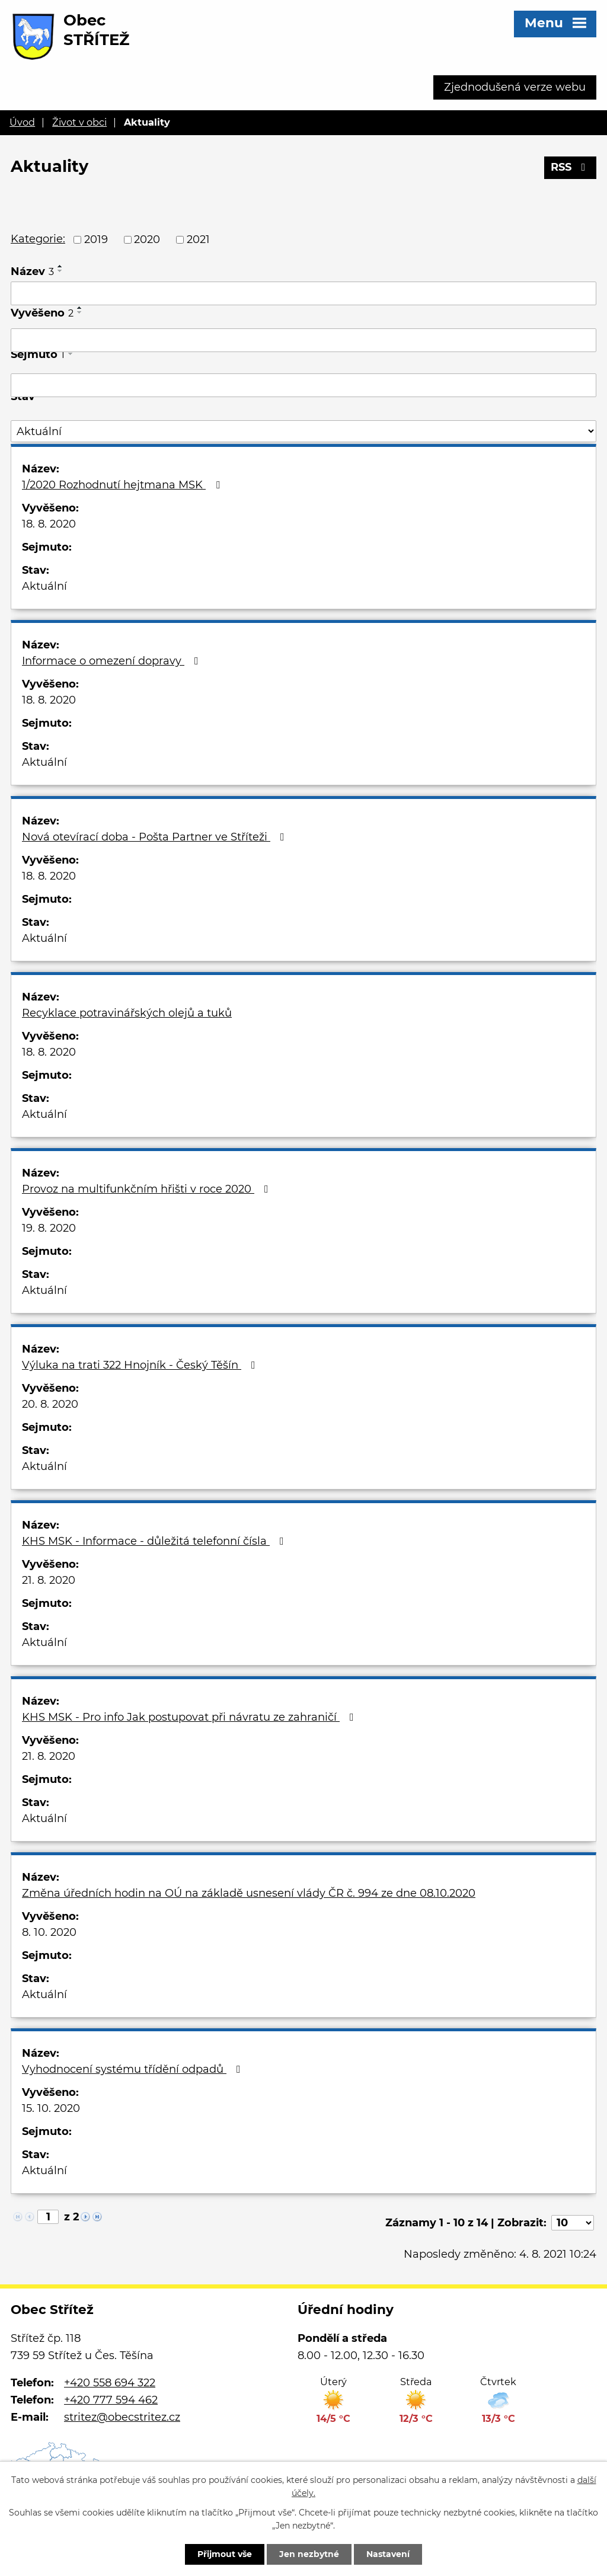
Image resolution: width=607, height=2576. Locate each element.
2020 (147, 239)
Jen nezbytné (309, 2554)
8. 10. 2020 (49, 1932)
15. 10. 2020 (51, 2108)
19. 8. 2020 (49, 1228)
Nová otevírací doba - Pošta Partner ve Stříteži (155, 836)
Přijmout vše (224, 2554)
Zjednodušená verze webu (515, 87)
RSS (570, 167)
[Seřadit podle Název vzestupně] (60, 266)
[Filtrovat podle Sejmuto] (303, 385)
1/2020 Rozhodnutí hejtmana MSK (123, 484)
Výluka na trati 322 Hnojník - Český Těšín (141, 1365)
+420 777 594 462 (111, 2399)
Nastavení (388, 2554)
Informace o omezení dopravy (112, 660)
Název (32, 271)
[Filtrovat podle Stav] (303, 431)
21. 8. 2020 (48, 1580)
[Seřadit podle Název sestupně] (60, 271)
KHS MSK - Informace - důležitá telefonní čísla (155, 1541)
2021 (198, 239)
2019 (96, 239)
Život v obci (79, 122)
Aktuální (44, 586)
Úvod (22, 122)
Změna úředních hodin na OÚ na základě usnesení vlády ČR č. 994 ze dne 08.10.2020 (248, 1893)
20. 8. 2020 (50, 1404)
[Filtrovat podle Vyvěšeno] (303, 340)
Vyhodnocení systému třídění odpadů (133, 2069)
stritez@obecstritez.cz (122, 2417)
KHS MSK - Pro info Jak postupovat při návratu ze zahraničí (190, 1717)
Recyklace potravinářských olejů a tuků (127, 1012)
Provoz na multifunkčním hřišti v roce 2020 (147, 1189)
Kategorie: (38, 238)
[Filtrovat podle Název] (303, 293)
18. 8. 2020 (49, 523)
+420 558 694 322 (109, 2382)
